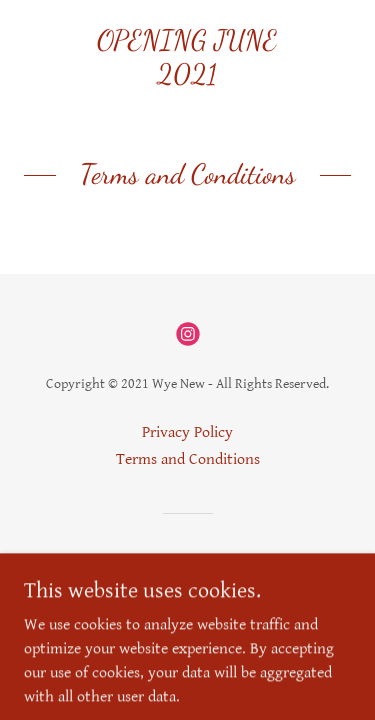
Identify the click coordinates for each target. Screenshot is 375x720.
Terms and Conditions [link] (188, 459)
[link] (187, 57)
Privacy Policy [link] (187, 432)
